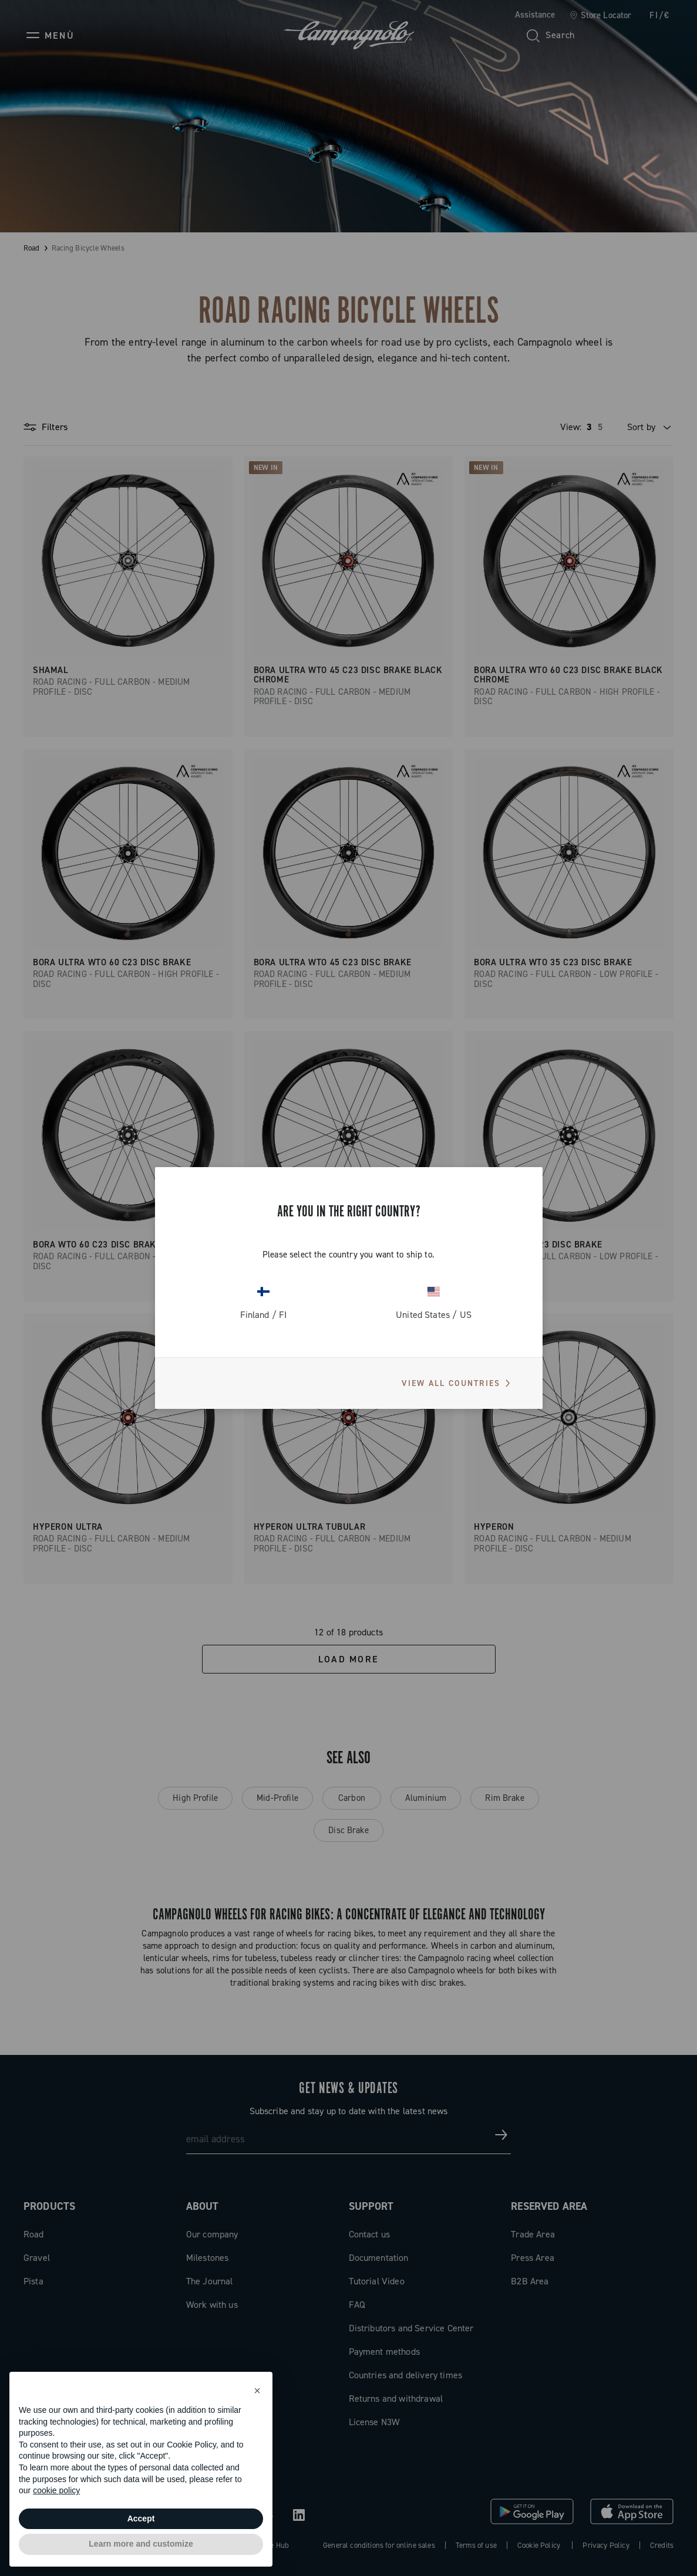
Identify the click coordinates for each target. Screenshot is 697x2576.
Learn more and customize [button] (141, 2543)
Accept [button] (141, 2518)
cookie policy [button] (56, 2490)
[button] (257, 2390)
